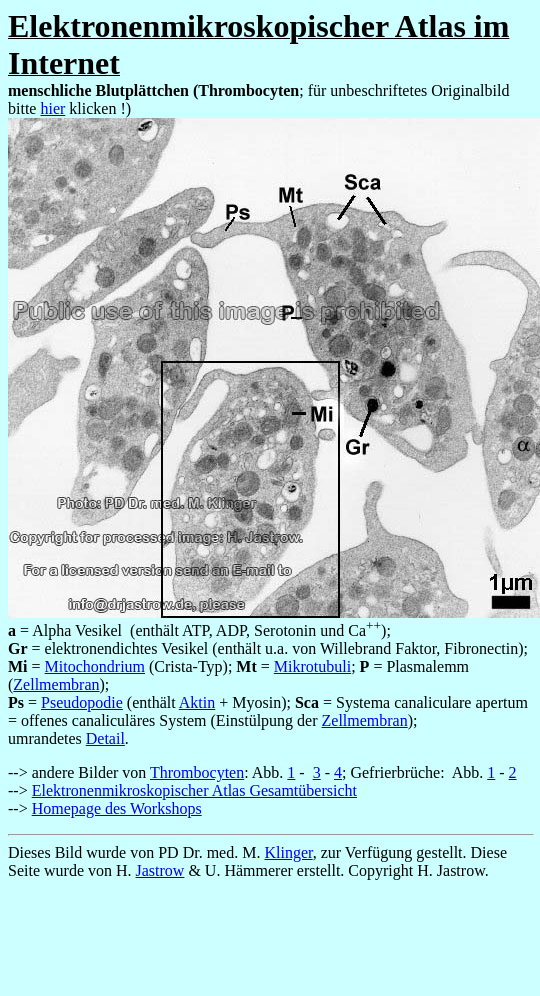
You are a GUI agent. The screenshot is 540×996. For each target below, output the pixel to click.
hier (52, 108)
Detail (105, 738)
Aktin (197, 702)
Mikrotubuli (312, 666)
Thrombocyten (197, 772)
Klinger (288, 852)
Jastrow (160, 870)
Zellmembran (56, 684)
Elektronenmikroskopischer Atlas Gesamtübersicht (194, 790)
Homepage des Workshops (117, 808)
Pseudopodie (82, 702)
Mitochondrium (95, 666)
